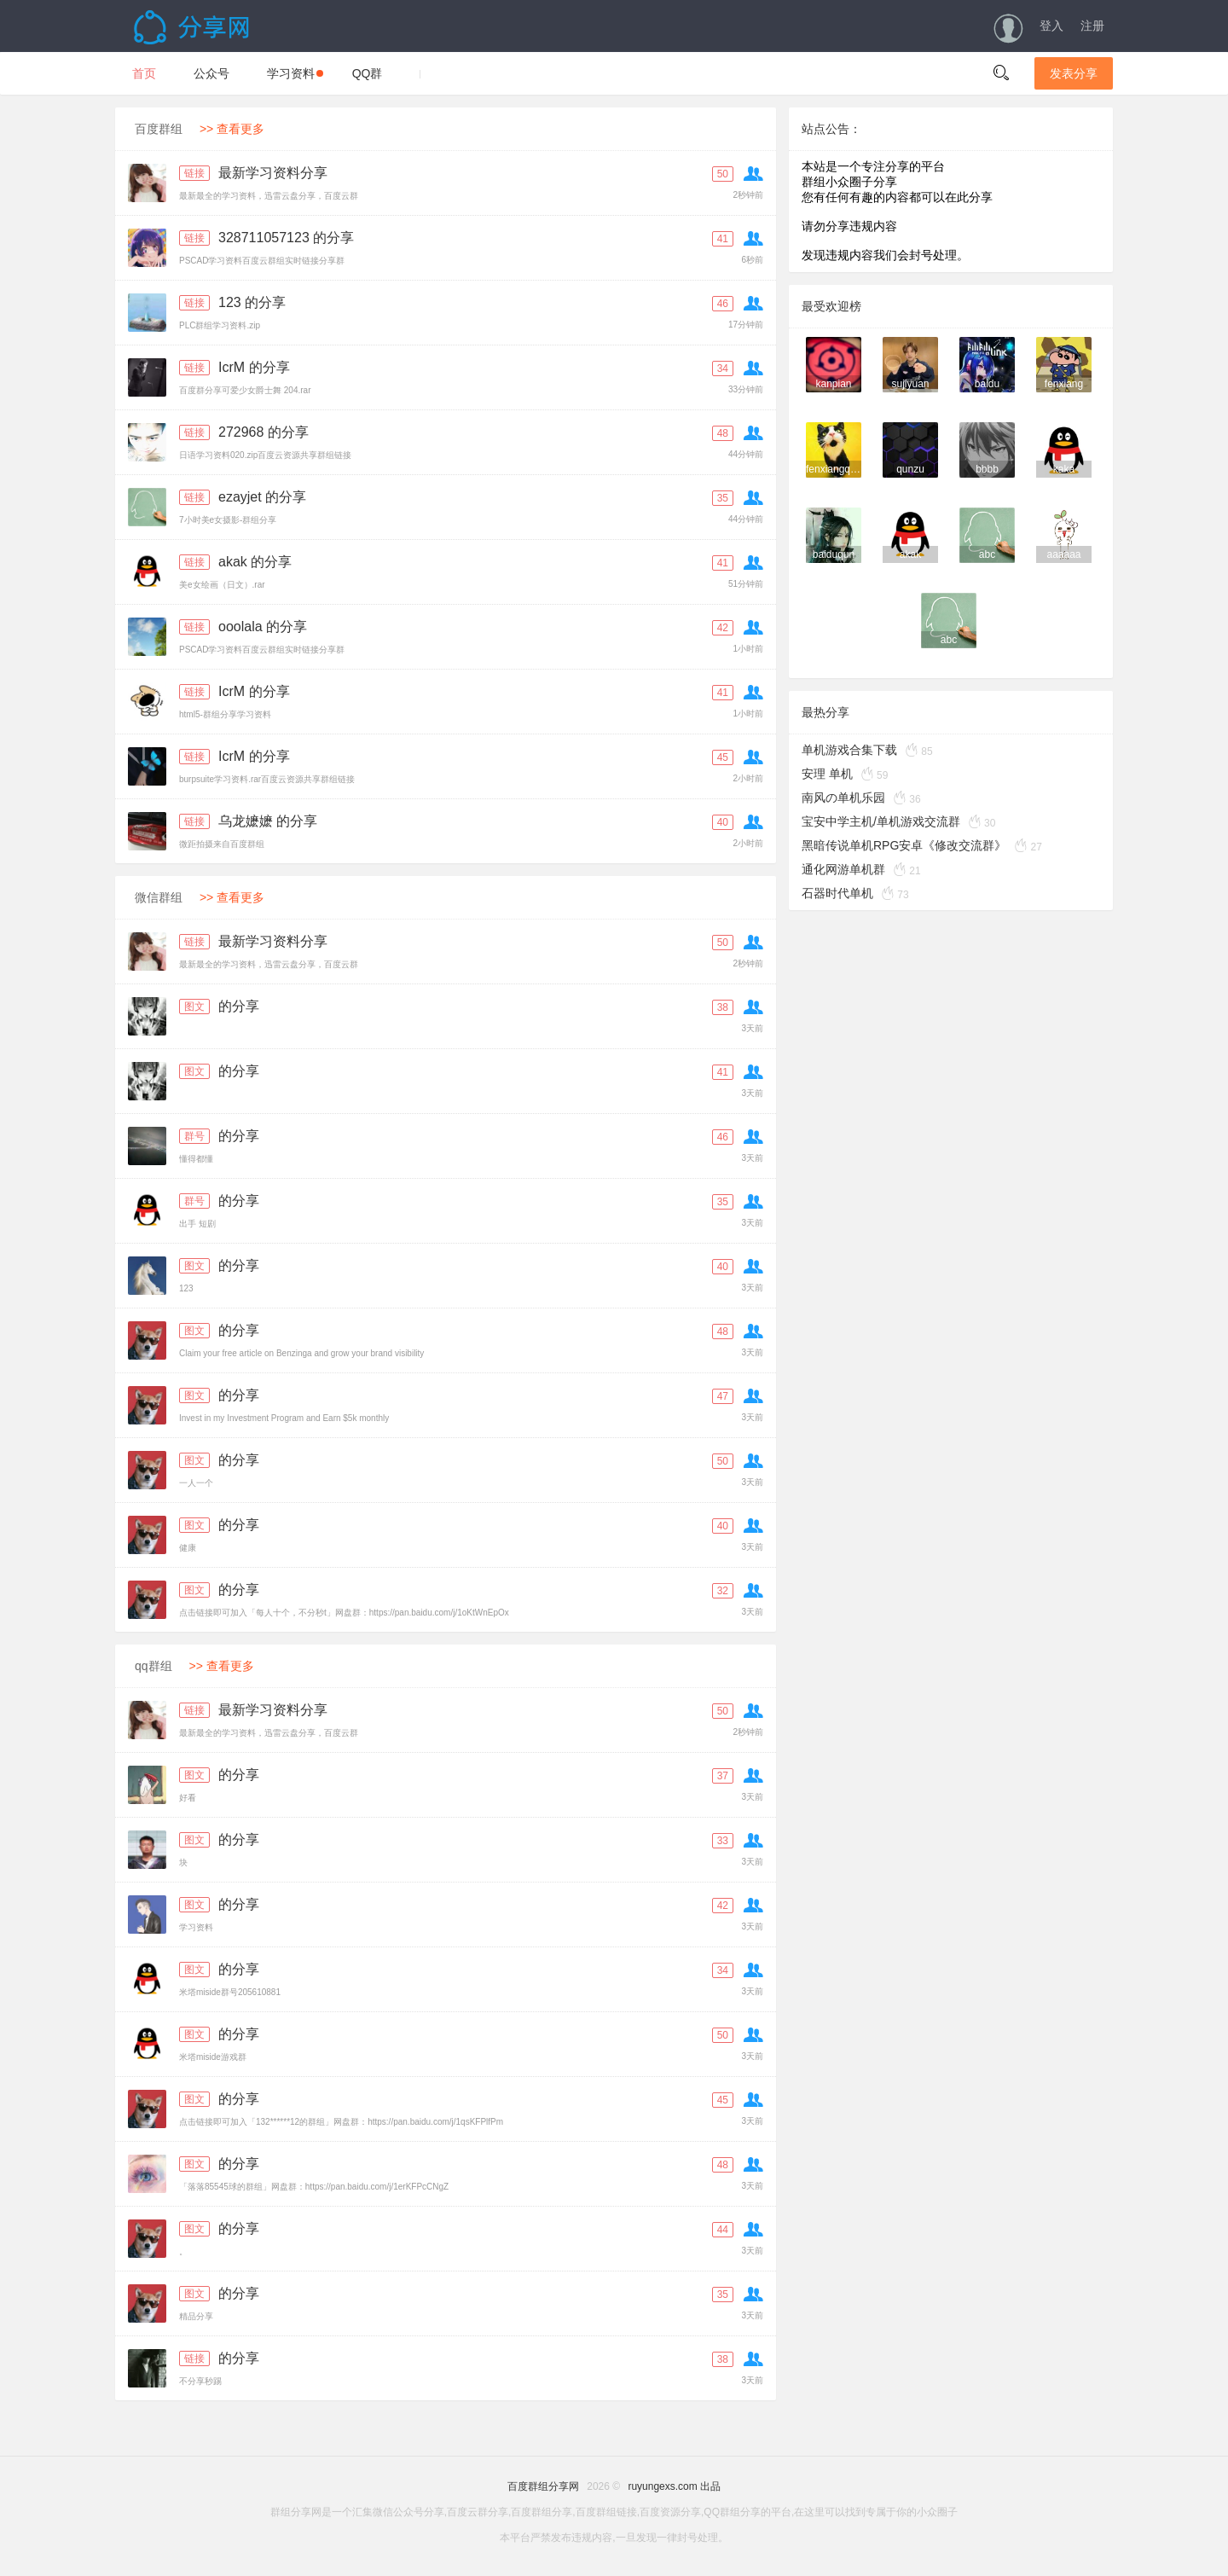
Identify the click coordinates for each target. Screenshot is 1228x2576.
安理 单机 (827, 773)
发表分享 (1074, 73)
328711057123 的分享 (286, 237)
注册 (1092, 25)
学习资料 (295, 73)
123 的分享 (252, 302)
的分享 (238, 1006)
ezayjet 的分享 (262, 497)
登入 (1051, 25)
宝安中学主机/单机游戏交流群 (881, 821)
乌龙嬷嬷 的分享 (267, 821)
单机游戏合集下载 (849, 750)
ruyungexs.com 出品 (674, 2486)
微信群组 (158, 897)
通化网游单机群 (843, 869)
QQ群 (367, 73)
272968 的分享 (263, 432)
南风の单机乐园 (843, 797)
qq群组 (153, 1666)
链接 (194, 173)
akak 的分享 (255, 561)
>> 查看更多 (232, 129)
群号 (194, 1136)
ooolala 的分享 (262, 626)
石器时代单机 (837, 893)
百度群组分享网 (543, 2486)
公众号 (211, 73)
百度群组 (158, 129)
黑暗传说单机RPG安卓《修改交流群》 (904, 845)
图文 (194, 1006)
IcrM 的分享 (254, 367)
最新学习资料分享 (272, 172)
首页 (144, 73)
